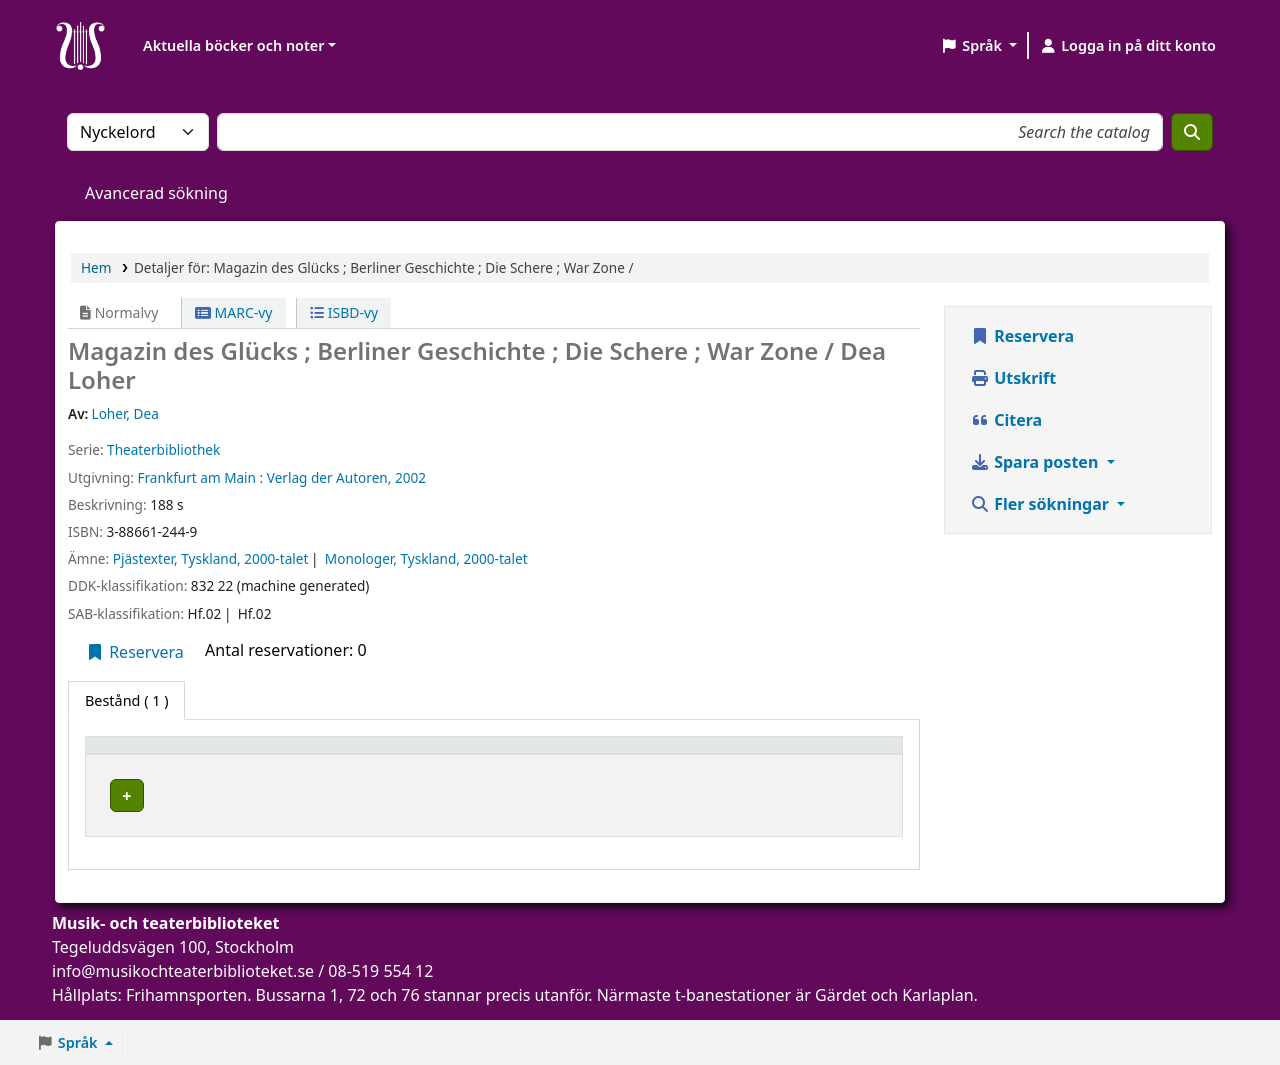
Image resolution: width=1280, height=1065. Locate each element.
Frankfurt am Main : (200, 477)
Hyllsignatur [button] (462, 754)
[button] (978, 46)
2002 (410, 477)
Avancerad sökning (156, 193)
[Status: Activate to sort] (720, 755)
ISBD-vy (344, 312)
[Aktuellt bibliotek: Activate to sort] (312, 755)
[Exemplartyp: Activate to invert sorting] (151, 755)
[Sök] (1192, 132)
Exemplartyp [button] (139, 754)
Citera (1006, 420)
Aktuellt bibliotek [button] (286, 754)
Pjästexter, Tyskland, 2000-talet (211, 558)
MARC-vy (234, 312)
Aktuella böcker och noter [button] (233, 45)
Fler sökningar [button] (1041, 504)
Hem (96, 267)
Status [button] (568, 754)
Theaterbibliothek (163, 449)
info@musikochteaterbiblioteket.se (183, 984)
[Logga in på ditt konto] (1127, 46)
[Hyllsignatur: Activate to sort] (472, 755)
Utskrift (1013, 378)
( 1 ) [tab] (126, 700)
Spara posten (1036, 462)
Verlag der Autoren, (329, 477)
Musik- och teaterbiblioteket (280, 802)
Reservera (134, 652)
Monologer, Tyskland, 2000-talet (426, 558)
